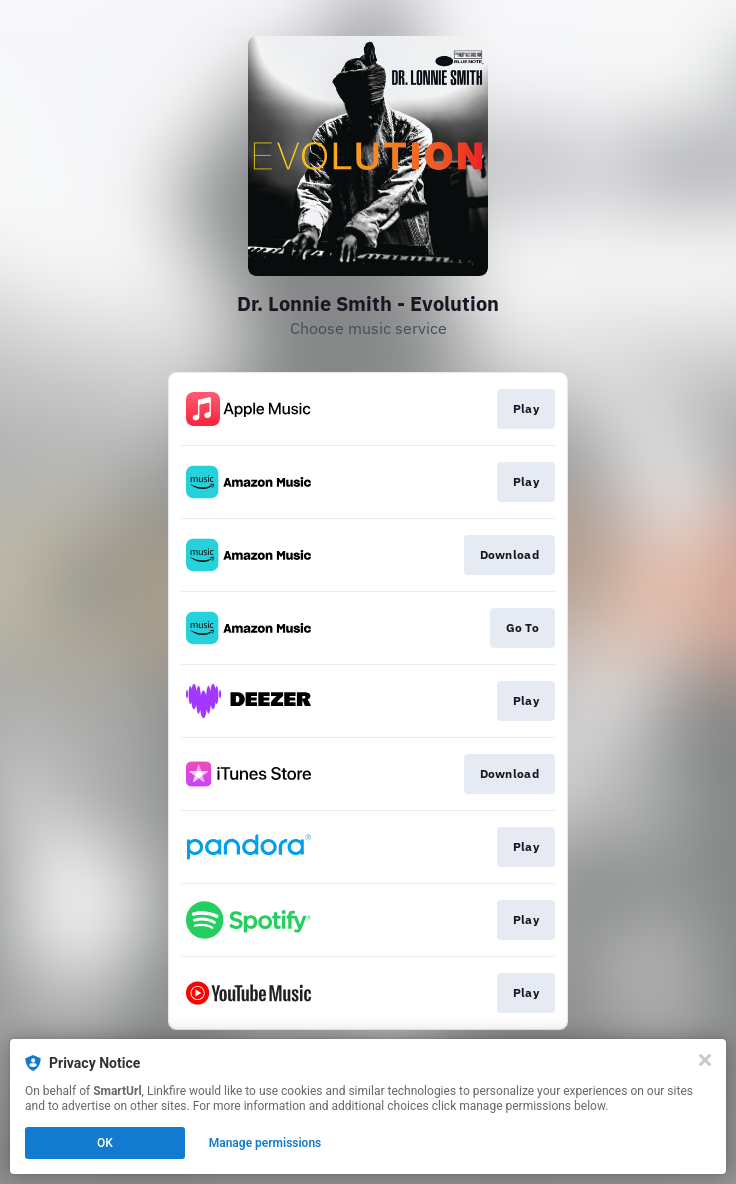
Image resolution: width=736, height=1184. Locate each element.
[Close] (705, 1060)
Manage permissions (265, 1143)
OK (105, 1143)
